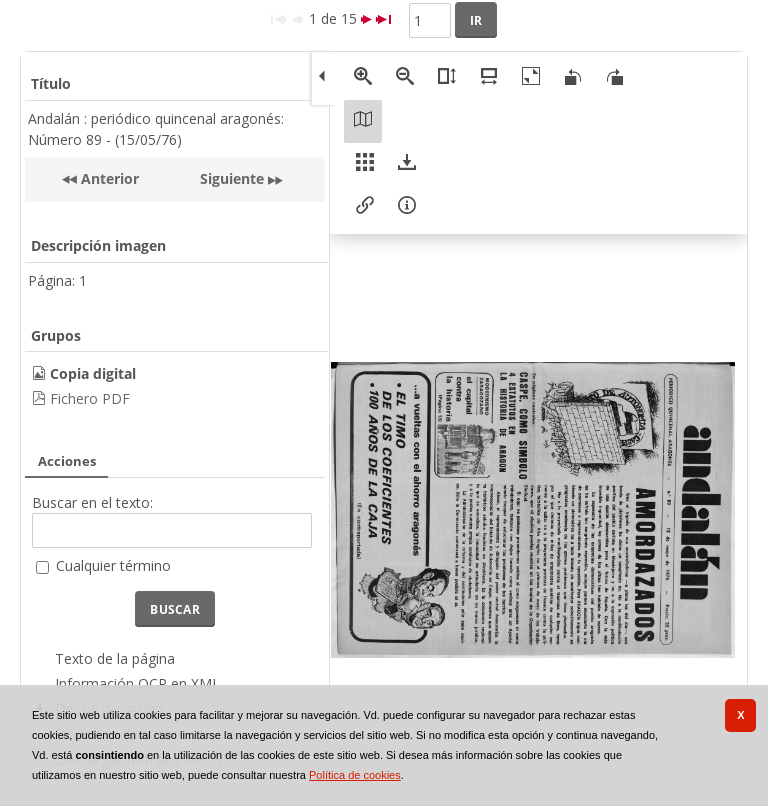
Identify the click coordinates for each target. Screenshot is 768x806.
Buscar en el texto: (92, 502)
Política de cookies (355, 775)
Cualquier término (113, 565)
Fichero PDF (90, 398)
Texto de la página (115, 658)
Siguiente (232, 178)
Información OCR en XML (137, 683)
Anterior (108, 178)
